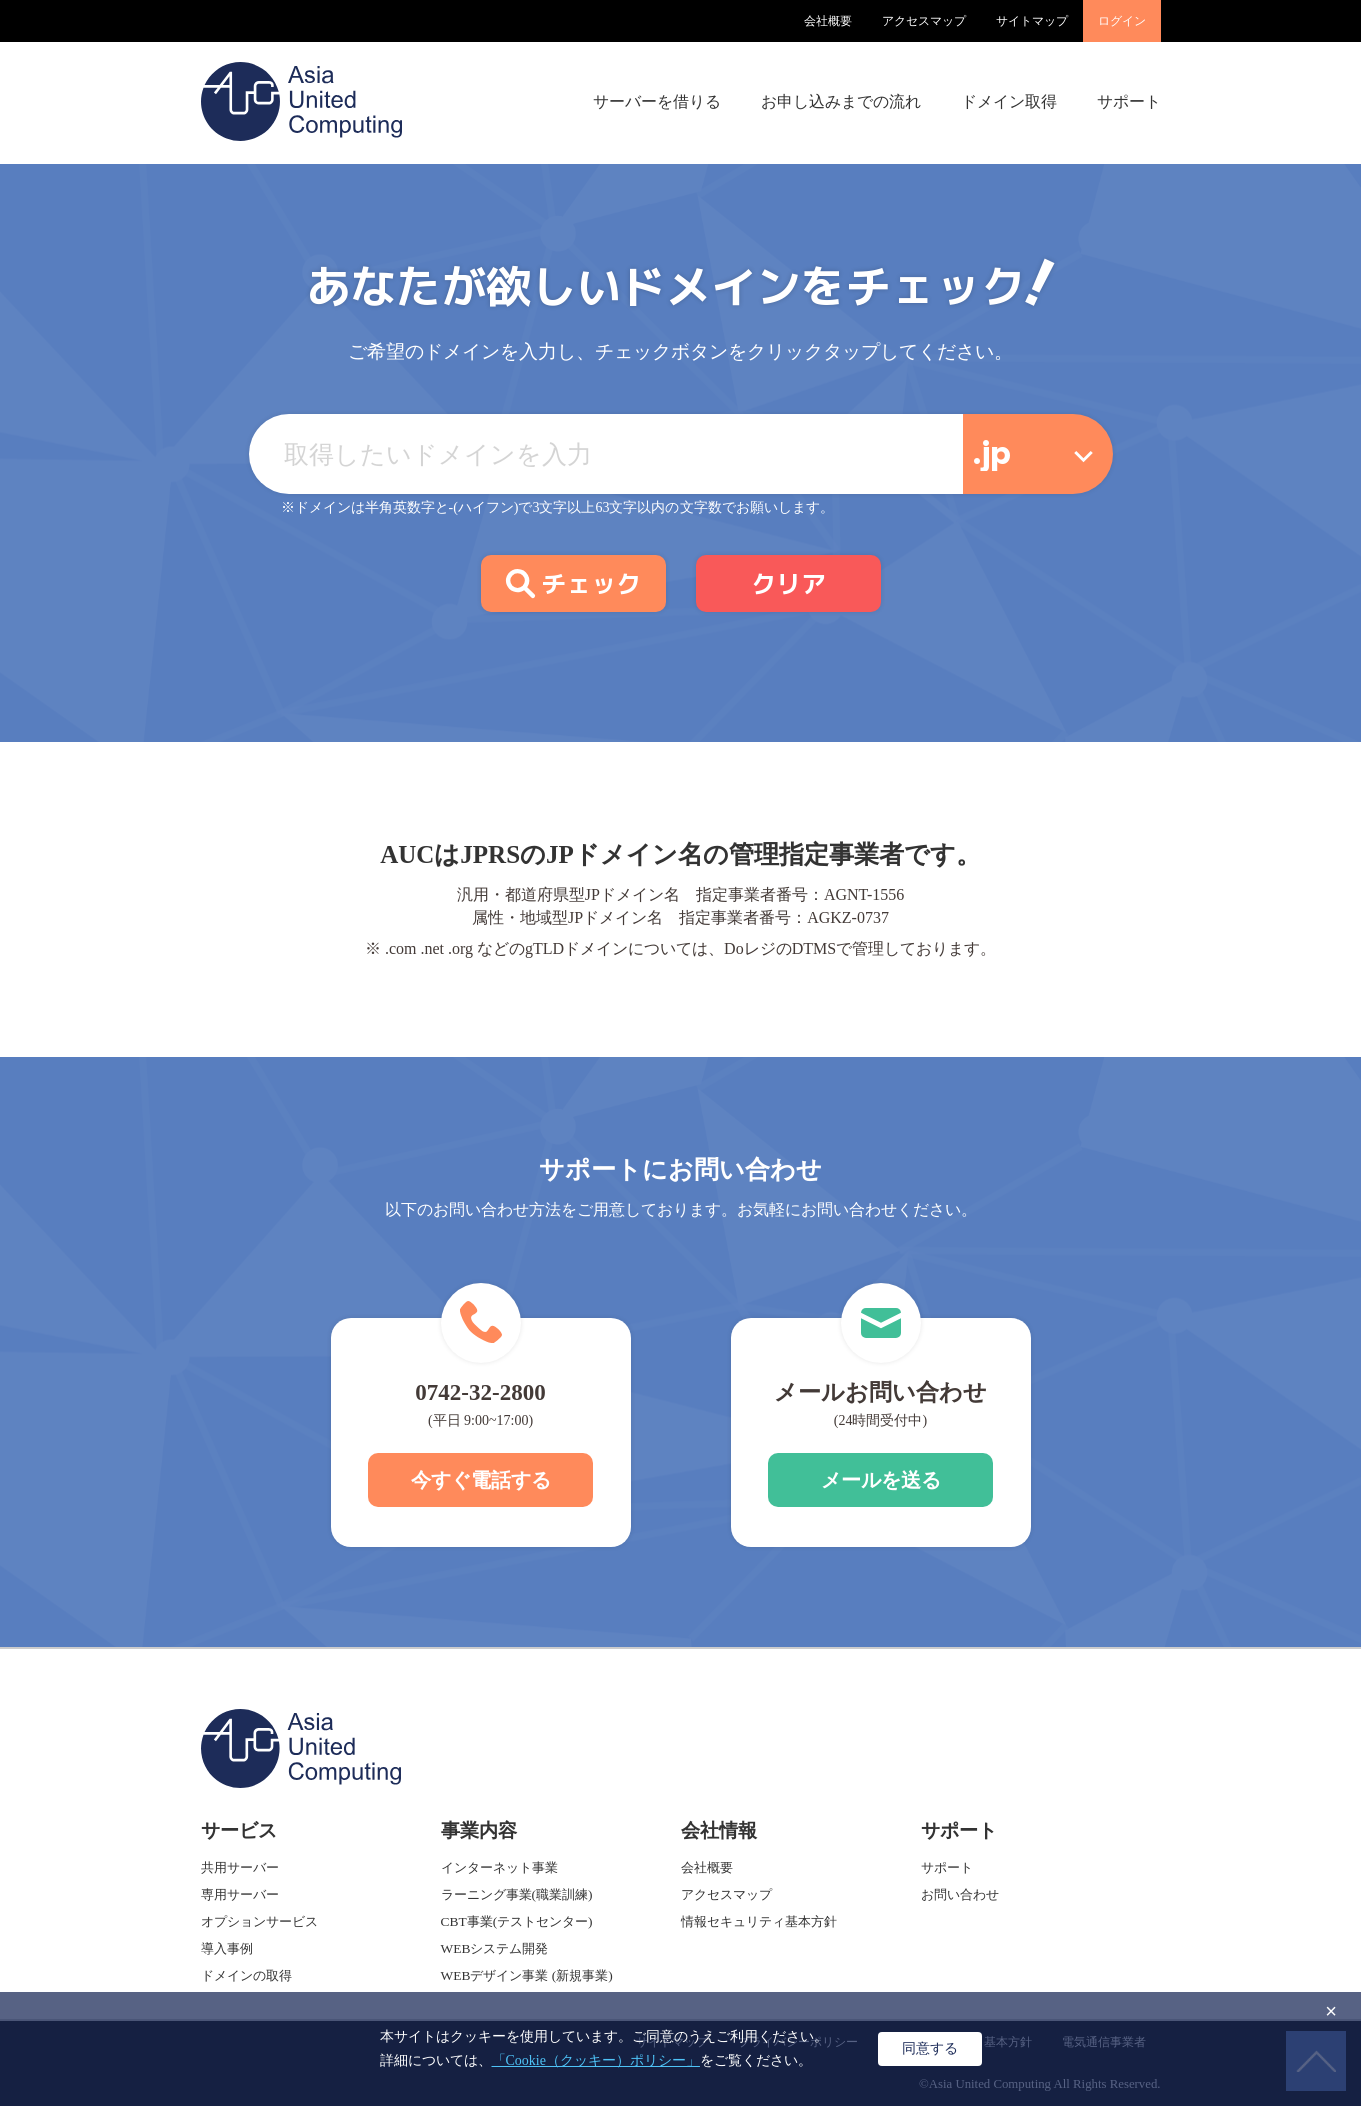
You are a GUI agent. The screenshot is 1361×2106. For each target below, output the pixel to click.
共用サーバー (240, 1867)
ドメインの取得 (246, 1975)
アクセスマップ (924, 21)
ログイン (1122, 21)
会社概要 (828, 21)
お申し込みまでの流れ (841, 101)
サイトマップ (1032, 21)
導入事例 (227, 1948)
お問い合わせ (960, 1894)
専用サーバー (240, 1894)
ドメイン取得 (1009, 101)
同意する (930, 2048)
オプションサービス (259, 1921)
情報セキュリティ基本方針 (759, 1921)
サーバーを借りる (657, 101)
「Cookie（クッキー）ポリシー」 (596, 2060)
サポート (1129, 101)
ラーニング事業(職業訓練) (517, 1894)
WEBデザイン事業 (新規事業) (527, 1975)
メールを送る (881, 1480)
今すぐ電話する (481, 1480)
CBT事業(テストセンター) (517, 1921)
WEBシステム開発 (495, 1948)
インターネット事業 (499, 1867)
